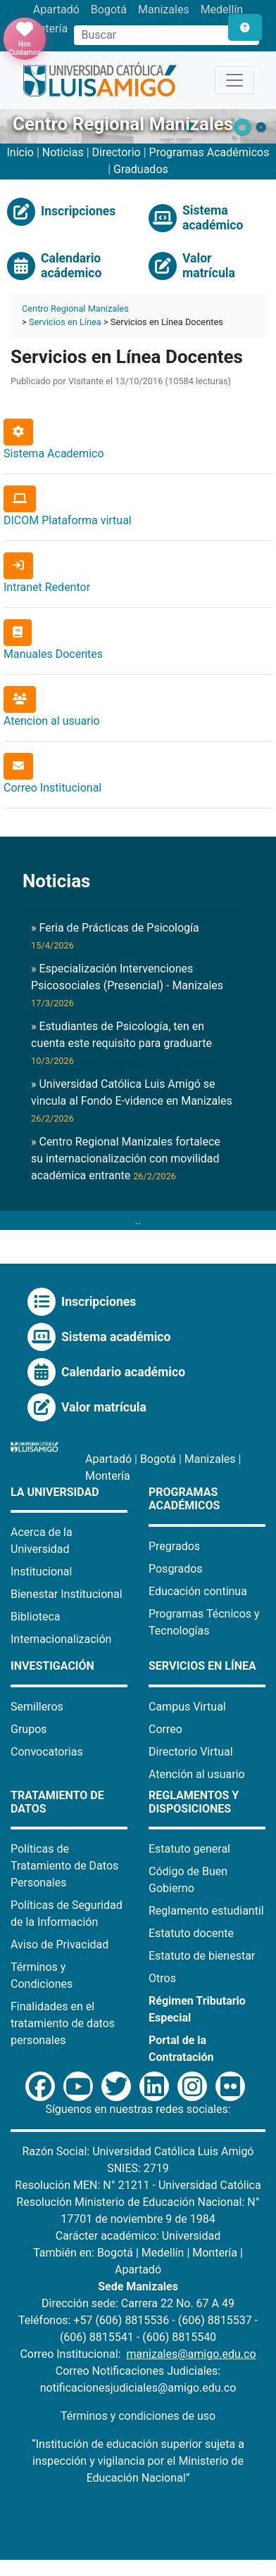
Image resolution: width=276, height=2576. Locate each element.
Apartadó (56, 9)
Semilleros (37, 1706)
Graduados (140, 169)
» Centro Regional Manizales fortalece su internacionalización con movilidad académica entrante (125, 1158)
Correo (165, 1729)
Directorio (118, 152)
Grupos (29, 1729)
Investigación (52, 1666)
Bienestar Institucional (67, 1594)
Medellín (222, 9)
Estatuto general (189, 1848)
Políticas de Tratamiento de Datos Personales (64, 1865)
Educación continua (198, 1591)
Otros (162, 1978)
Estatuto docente (191, 1933)
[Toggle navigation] (234, 80)
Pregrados (174, 1546)
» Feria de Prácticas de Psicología (115, 936)
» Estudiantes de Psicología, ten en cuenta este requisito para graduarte (121, 1043)
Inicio (19, 152)
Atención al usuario (197, 1774)
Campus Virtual (187, 1706)
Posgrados (176, 1568)
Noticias (63, 152)
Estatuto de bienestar (202, 1955)
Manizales (163, 9)
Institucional (41, 1571)
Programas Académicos (209, 152)
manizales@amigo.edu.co (191, 2354)
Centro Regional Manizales (75, 308)
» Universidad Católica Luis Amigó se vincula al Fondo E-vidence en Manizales (131, 1100)
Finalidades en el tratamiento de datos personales (63, 2023)
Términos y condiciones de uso (138, 2416)
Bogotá (109, 9)
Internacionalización (61, 1639)
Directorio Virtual (191, 1751)
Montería (107, 1476)
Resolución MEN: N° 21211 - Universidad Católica (138, 2185)
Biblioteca (36, 1616)
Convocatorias (47, 1751)
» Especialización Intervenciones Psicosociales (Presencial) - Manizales (127, 985)
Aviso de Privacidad (59, 1944)
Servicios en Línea (65, 322)
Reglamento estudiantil (206, 1910)
